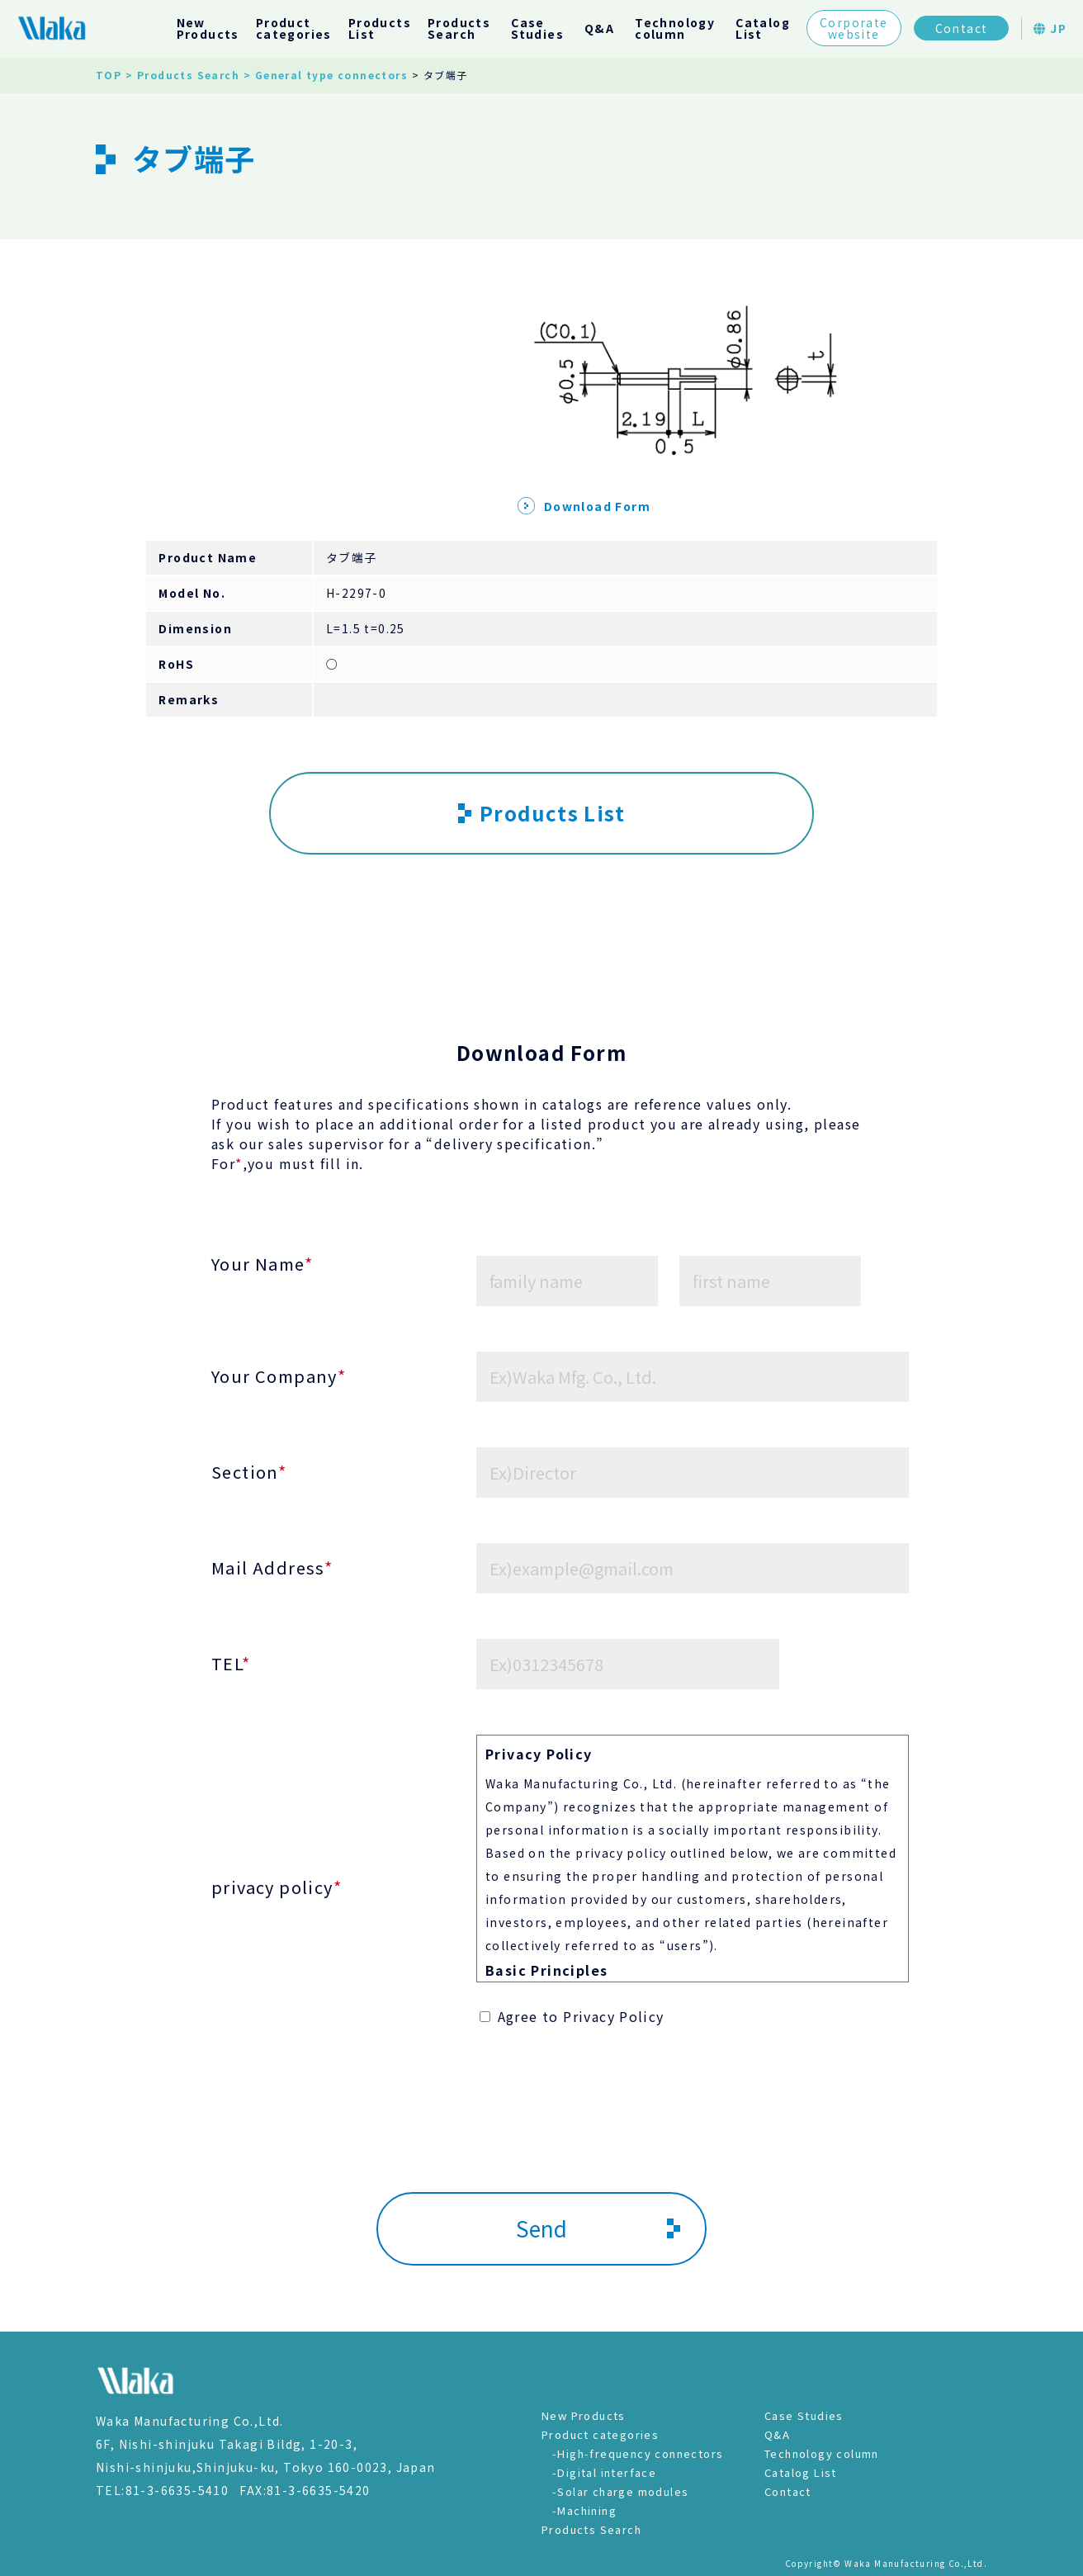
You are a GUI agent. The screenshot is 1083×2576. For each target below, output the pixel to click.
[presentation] (541, 2135)
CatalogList (762, 28)
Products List (541, 812)
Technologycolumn (675, 28)
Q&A (599, 28)
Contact (961, 28)
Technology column (821, 2453)
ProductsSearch (459, 28)
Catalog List (800, 2472)
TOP (108, 75)
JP (1049, 28)
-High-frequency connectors (637, 2453)
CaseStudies (537, 28)
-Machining (584, 2510)
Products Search (591, 2529)
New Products (584, 2415)
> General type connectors (326, 75)
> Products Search (182, 75)
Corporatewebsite (854, 28)
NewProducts (208, 28)
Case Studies (804, 2415)
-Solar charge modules (620, 2491)
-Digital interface (604, 2472)
